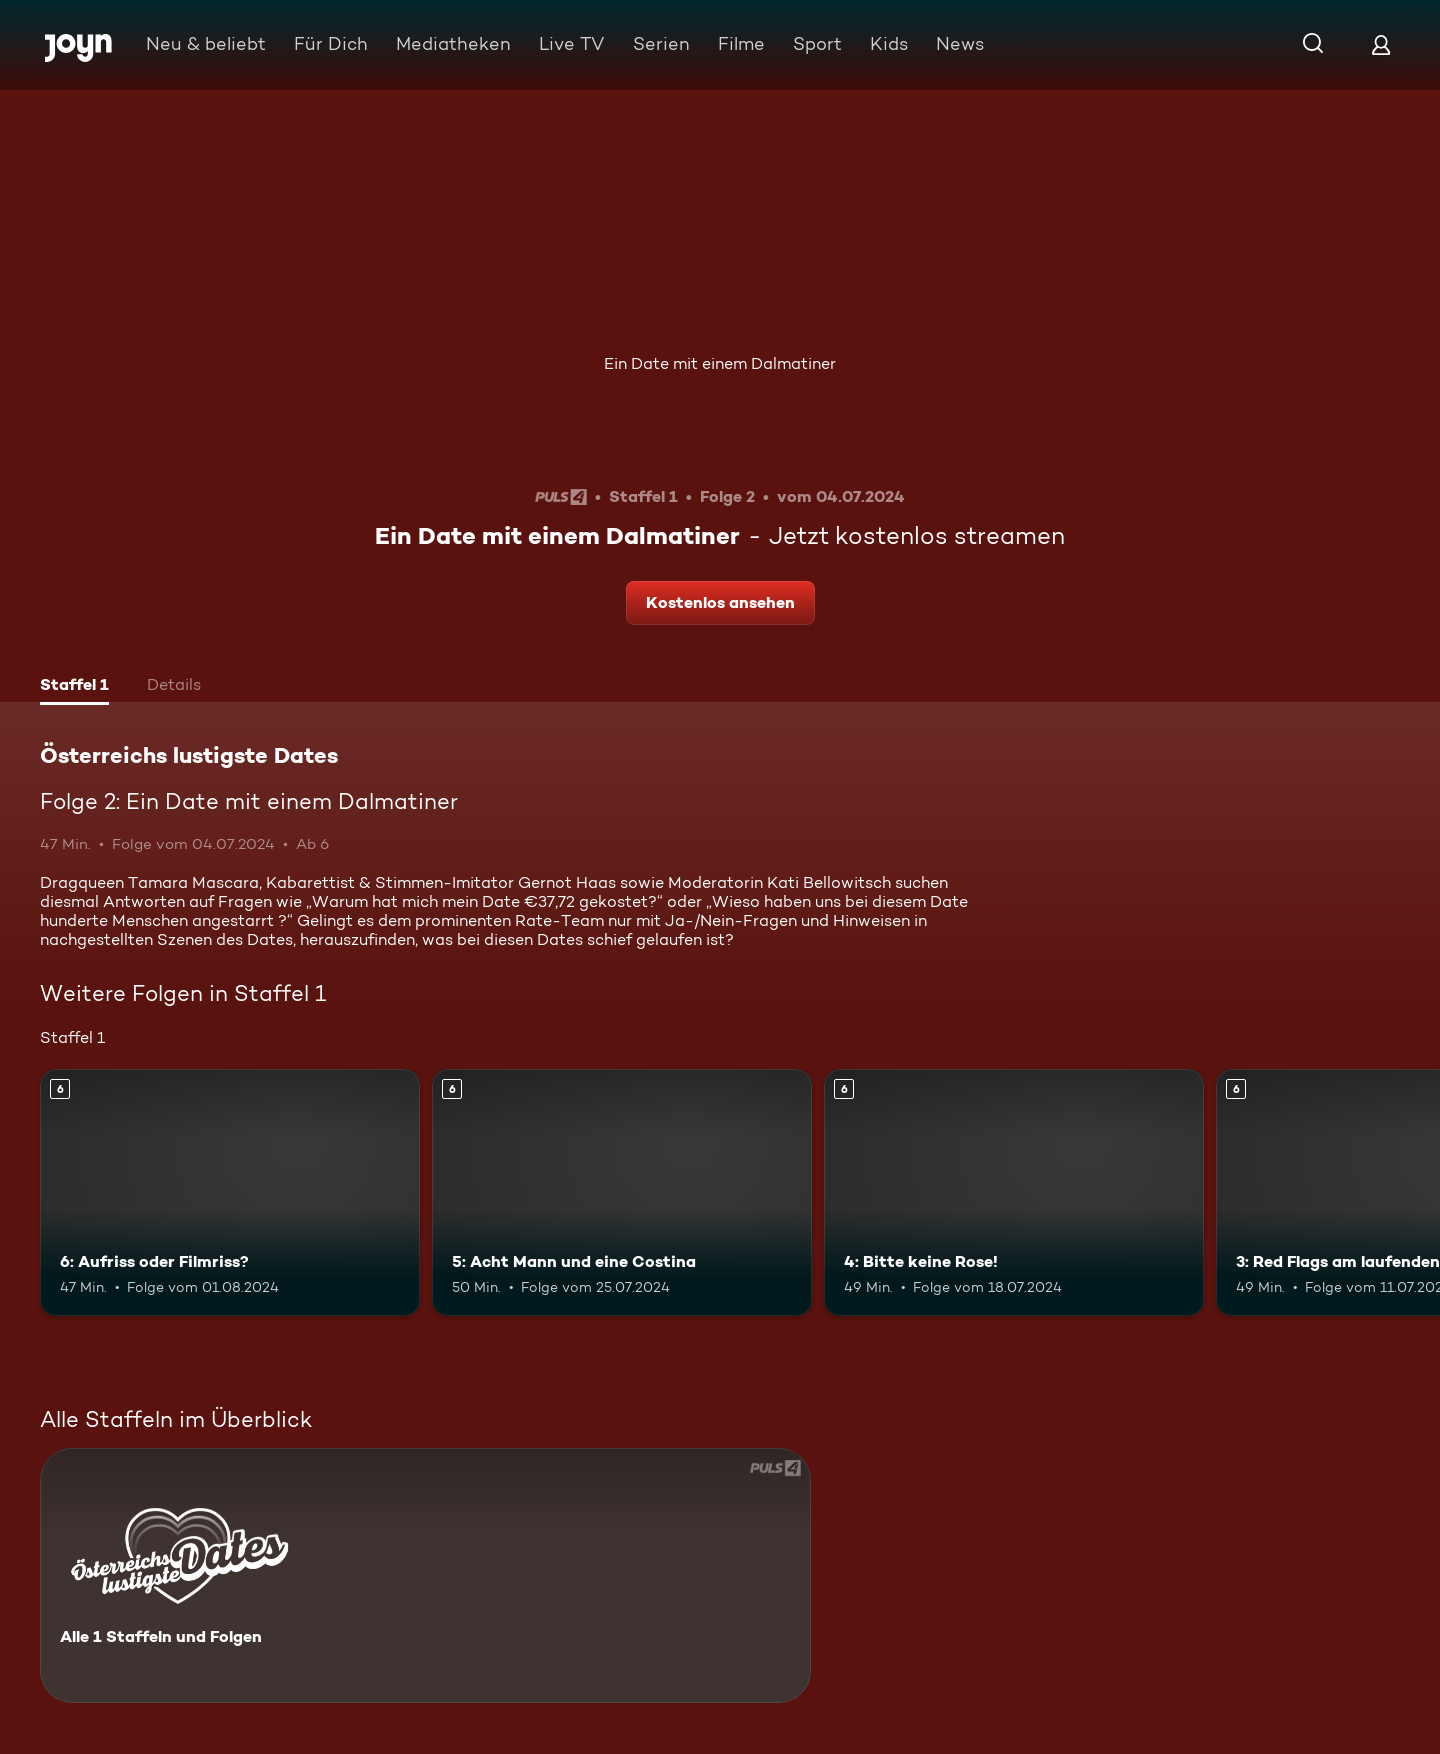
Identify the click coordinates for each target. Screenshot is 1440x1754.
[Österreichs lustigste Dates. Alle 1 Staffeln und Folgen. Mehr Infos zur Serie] (425, 1575)
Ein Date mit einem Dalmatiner (720, 363)
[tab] (74, 687)
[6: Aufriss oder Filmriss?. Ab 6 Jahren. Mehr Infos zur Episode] (230, 1192)
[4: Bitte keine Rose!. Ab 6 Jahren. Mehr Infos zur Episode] (1014, 1192)
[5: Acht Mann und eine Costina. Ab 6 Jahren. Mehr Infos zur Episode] (622, 1192)
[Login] (1381, 44)
